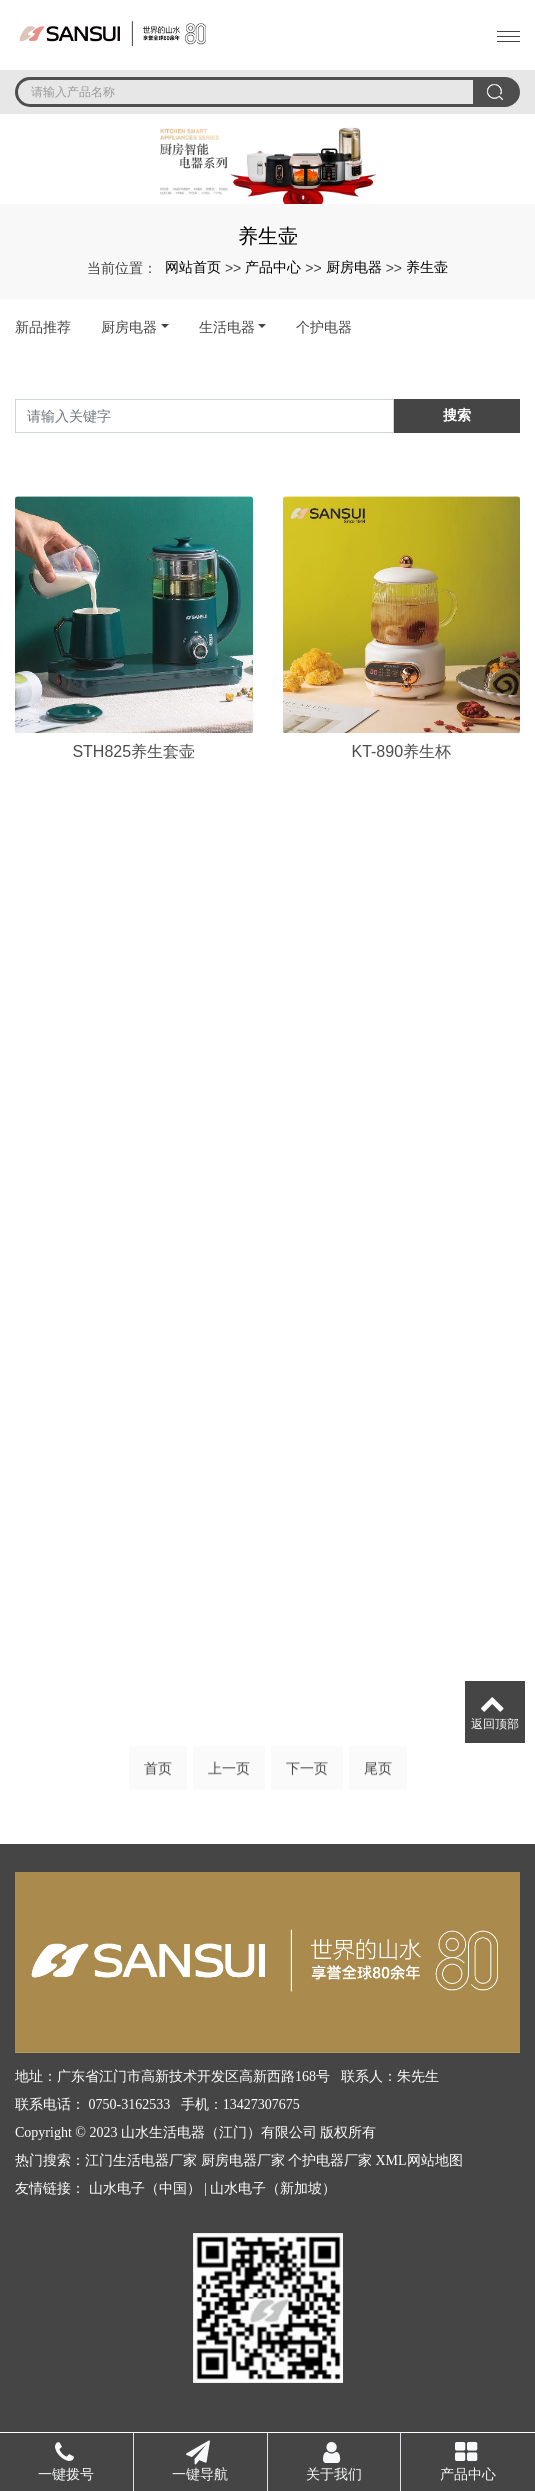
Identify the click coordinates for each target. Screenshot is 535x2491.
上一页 (229, 1775)
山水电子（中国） (145, 2188)
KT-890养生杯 (401, 835)
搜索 (457, 415)
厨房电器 (354, 267)
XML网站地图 (419, 2160)
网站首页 (193, 267)
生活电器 (227, 327)
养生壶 (427, 267)
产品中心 (273, 267)
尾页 (378, 1775)
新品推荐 (43, 327)
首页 (158, 1775)
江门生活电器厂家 (141, 2160)
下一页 (307, 1775)
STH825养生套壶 (133, 835)
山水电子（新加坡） (273, 2188)
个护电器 (324, 327)
